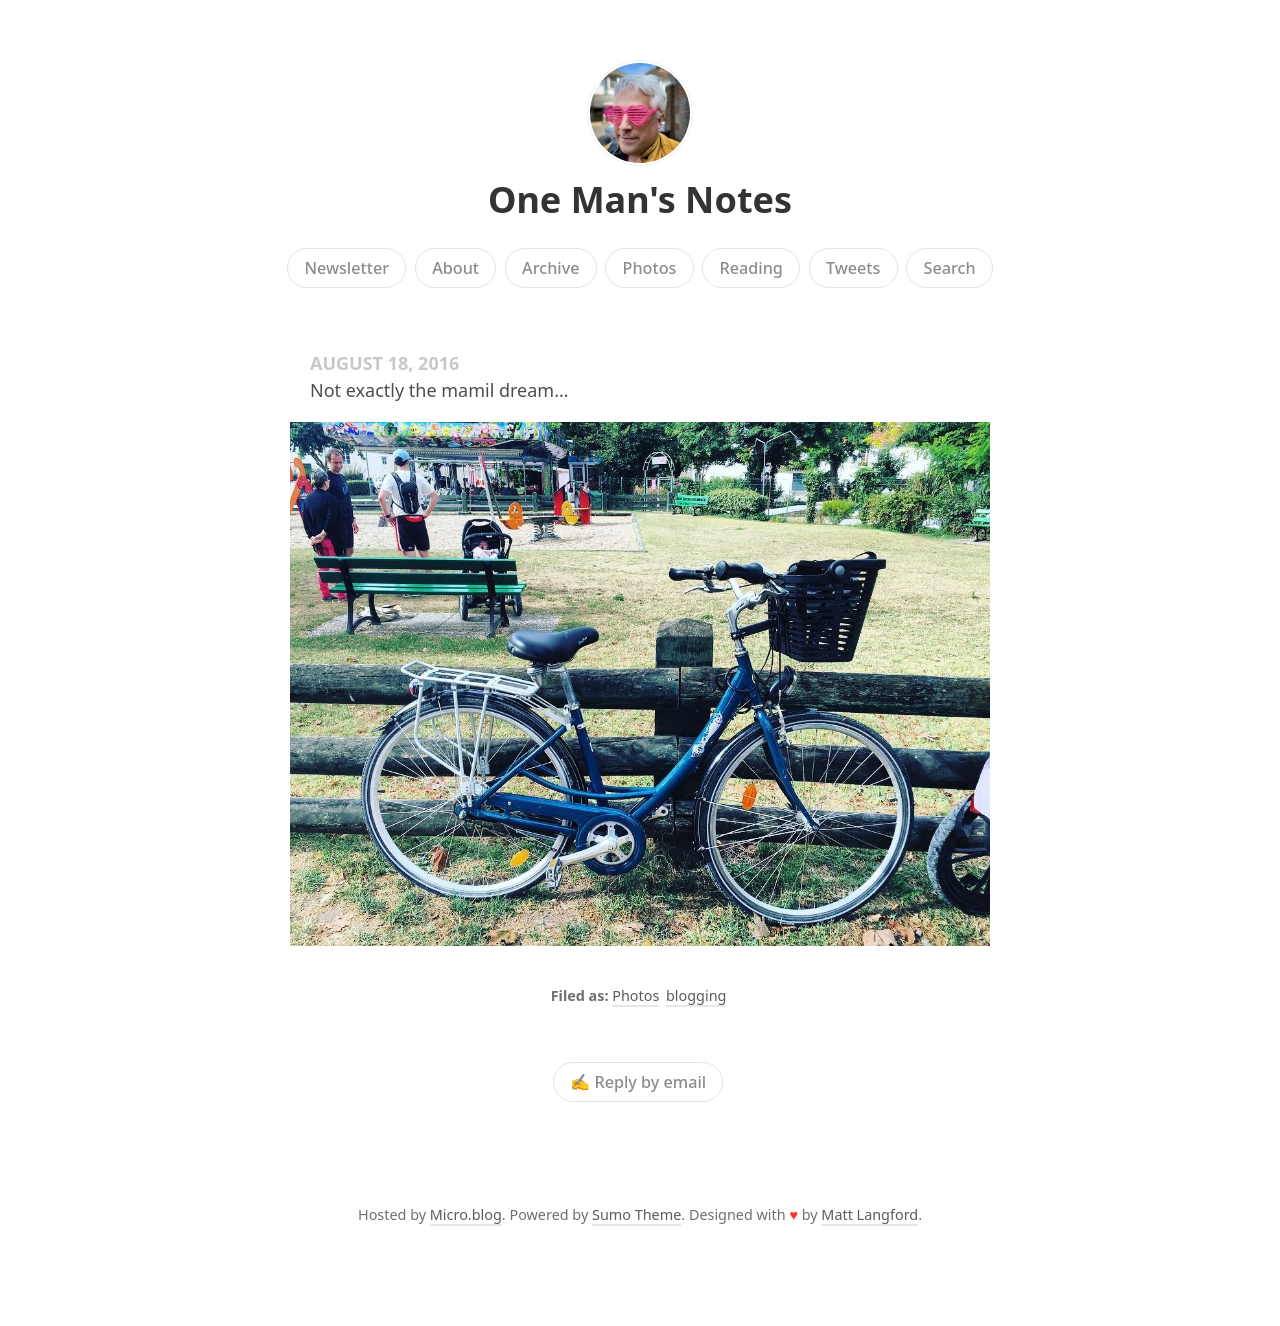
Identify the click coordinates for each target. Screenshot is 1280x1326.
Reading (751, 268)
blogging (696, 995)
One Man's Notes (640, 199)
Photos (650, 268)
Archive (550, 268)
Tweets (853, 268)
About (455, 268)
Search (950, 268)
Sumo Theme (636, 1214)
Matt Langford (869, 1214)
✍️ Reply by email (638, 1082)
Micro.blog (466, 1214)
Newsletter (346, 268)
